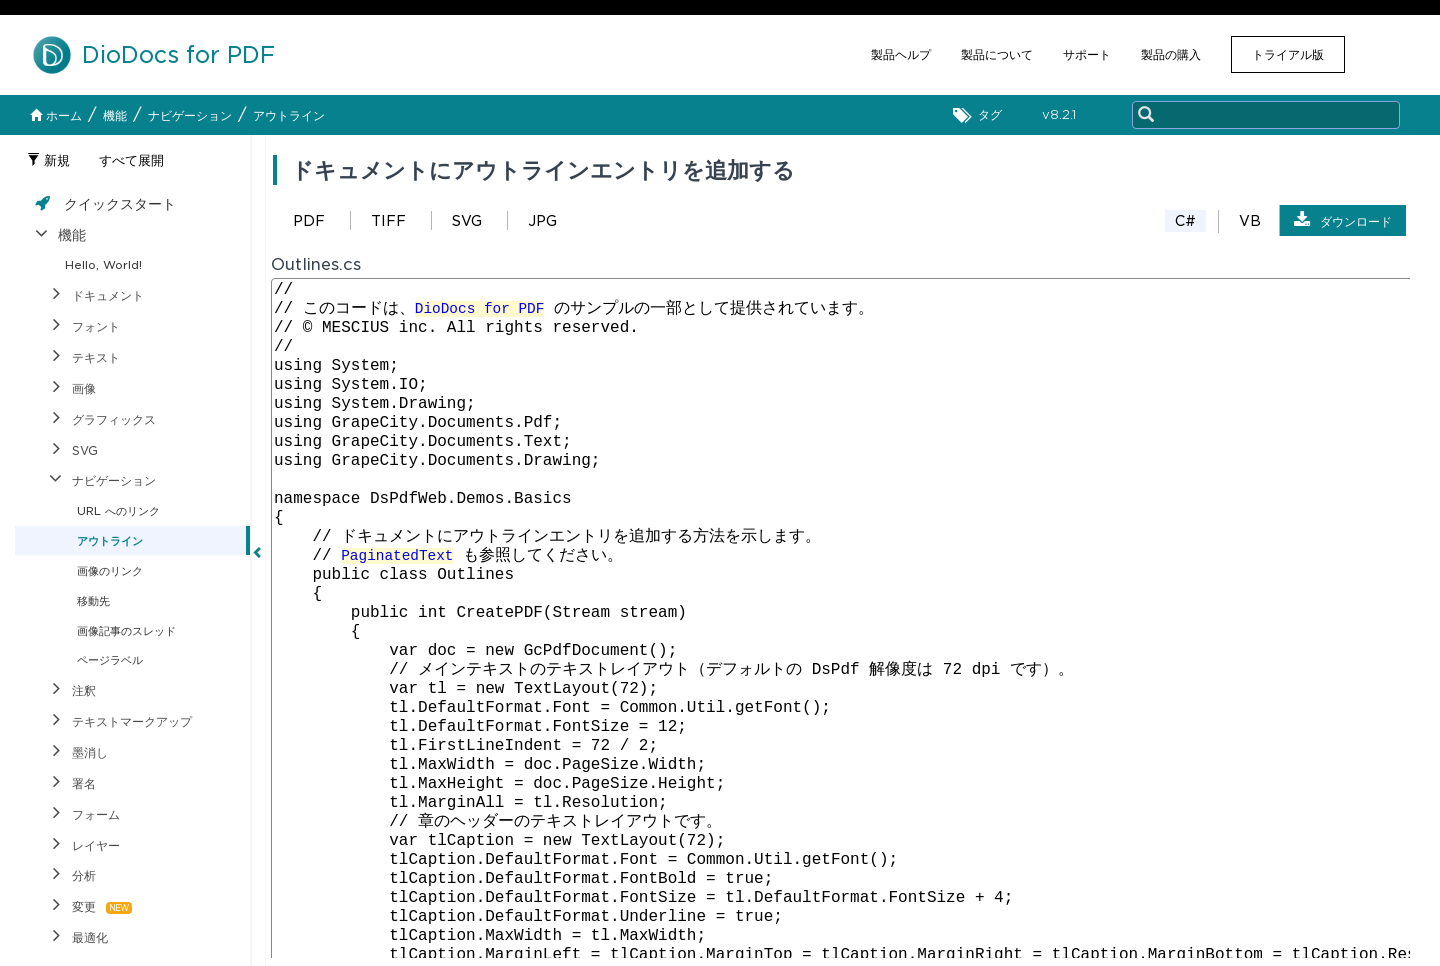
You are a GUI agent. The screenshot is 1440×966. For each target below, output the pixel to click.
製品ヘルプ (901, 54)
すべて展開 (131, 160)
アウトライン (289, 115)
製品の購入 (1171, 54)
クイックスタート (120, 203)
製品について (997, 54)
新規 (48, 160)
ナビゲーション (190, 115)
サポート (1087, 54)
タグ (982, 115)
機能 (115, 115)
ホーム (56, 115)
